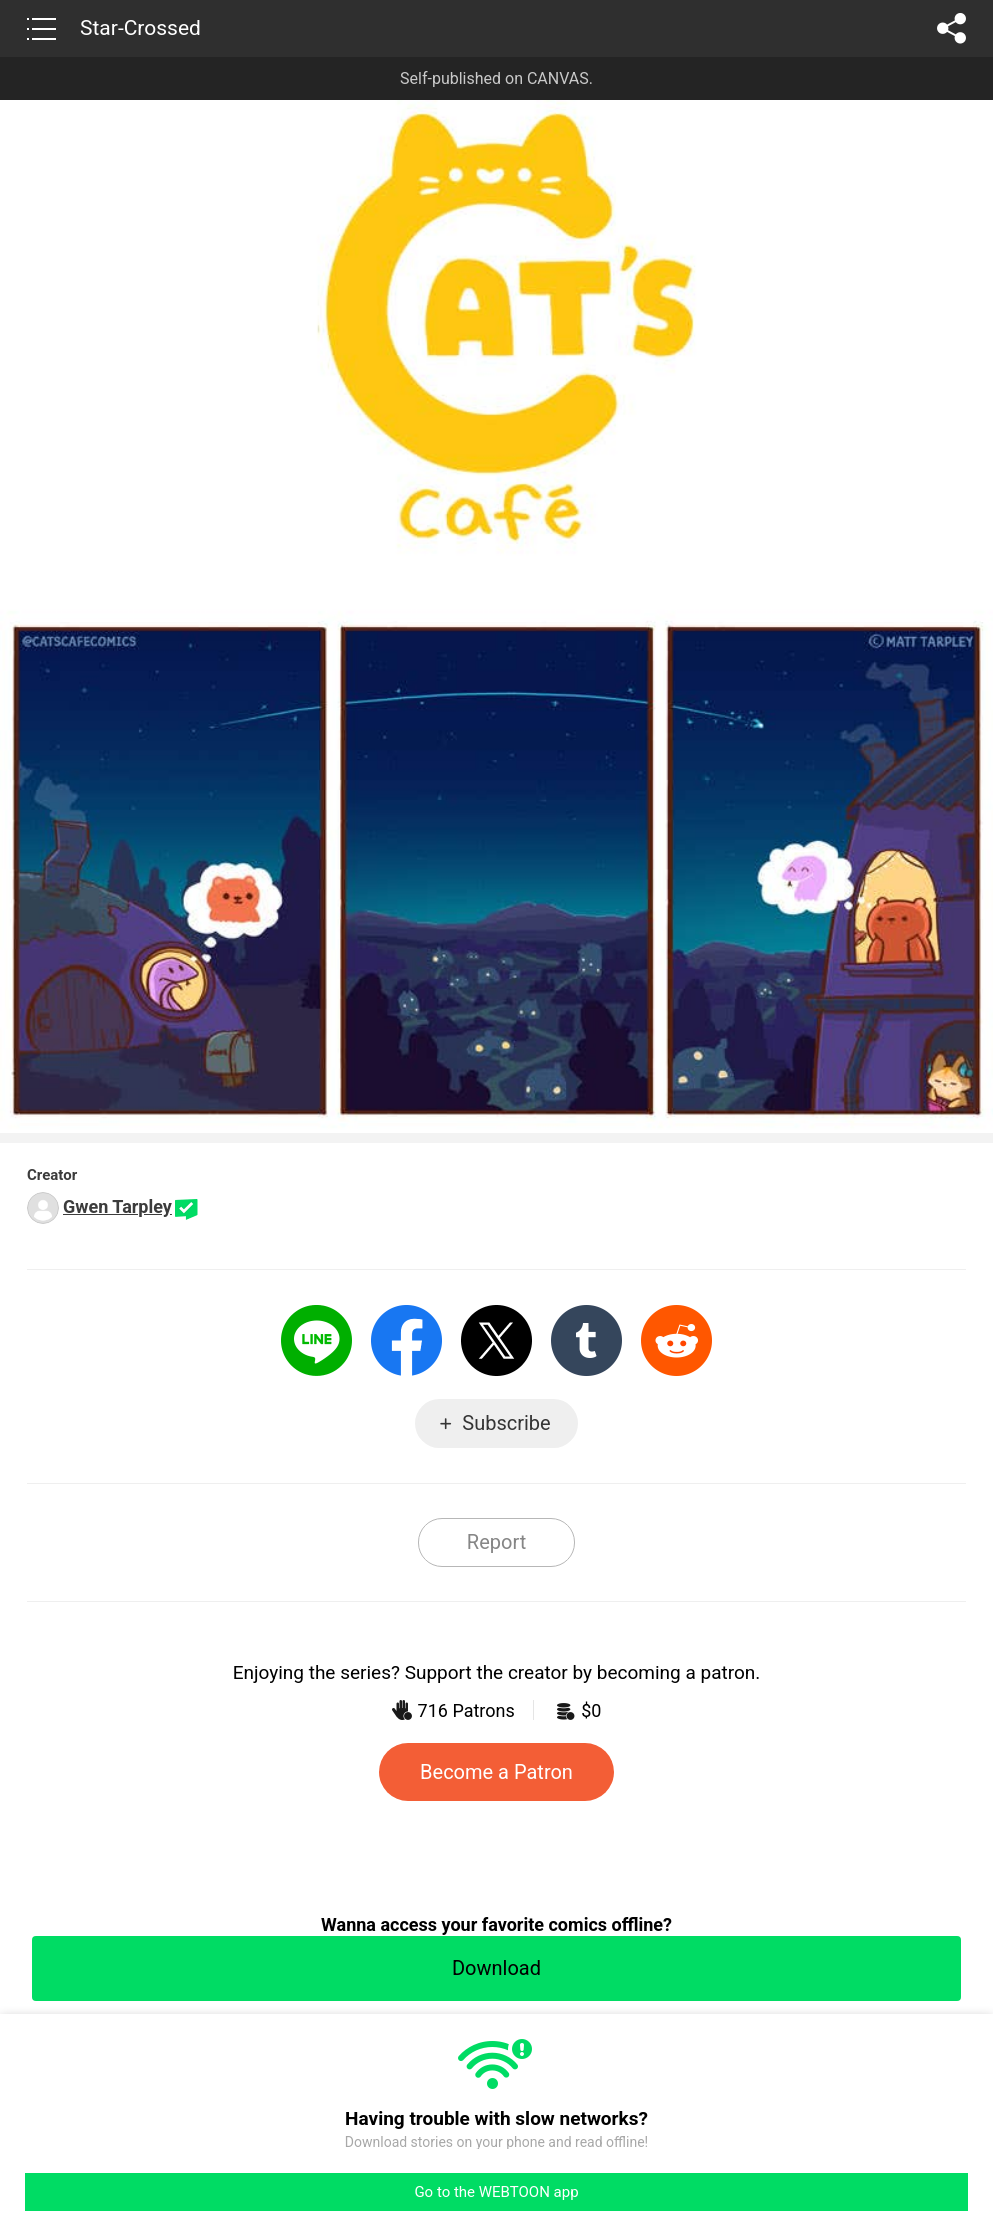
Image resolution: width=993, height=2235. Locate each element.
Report (496, 1542)
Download (496, 1968)
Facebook (406, 1340)
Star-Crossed (140, 28)
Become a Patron (496, 1772)
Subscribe (506, 1423)
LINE (316, 1340)
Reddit (676, 1340)
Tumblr (586, 1340)
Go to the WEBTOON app (496, 2192)
